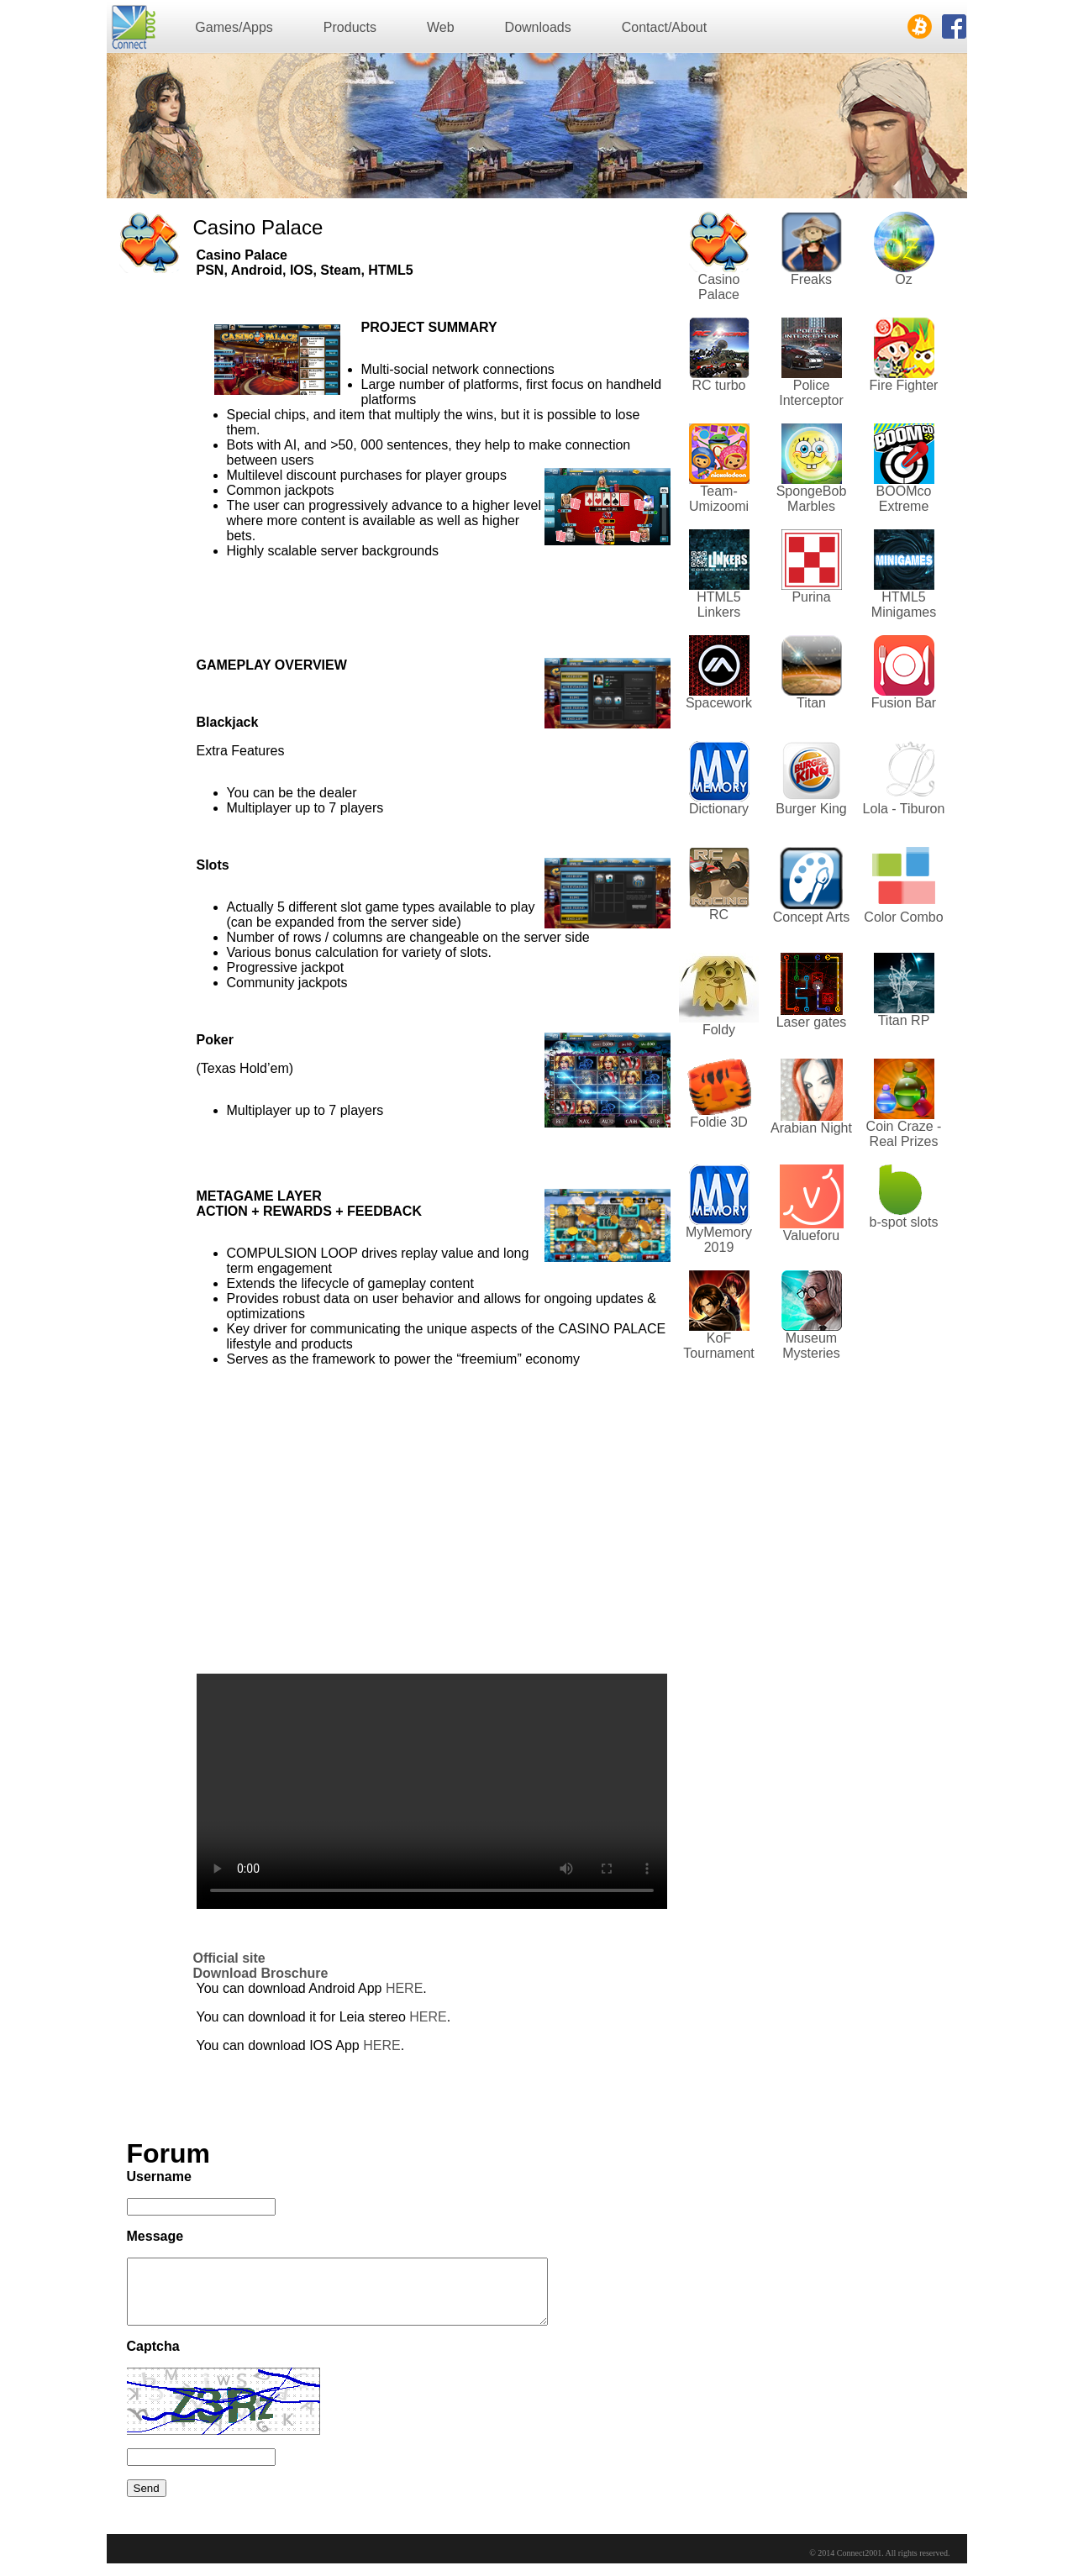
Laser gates (811, 1022)
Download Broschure (261, 1973)
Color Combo (903, 917)
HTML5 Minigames (903, 604)
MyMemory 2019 (719, 1239)
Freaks (811, 279)
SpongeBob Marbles (811, 498)
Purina (811, 597)
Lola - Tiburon (904, 809)
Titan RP (904, 1020)
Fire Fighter (904, 385)
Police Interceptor (811, 392)
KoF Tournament (719, 1345)
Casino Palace (719, 287)
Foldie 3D (718, 1122)
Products (349, 27)
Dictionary (719, 809)
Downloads (538, 27)
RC (718, 914)
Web (441, 27)
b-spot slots (904, 1222)
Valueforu (811, 1235)
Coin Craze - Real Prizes (904, 1134)
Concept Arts (811, 917)
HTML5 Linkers (718, 604)
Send (147, 2501)
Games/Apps (233, 27)
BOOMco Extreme (904, 498)
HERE (404, 1988)
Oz (903, 279)
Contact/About (664, 27)
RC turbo (718, 385)
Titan (811, 703)
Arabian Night (811, 1128)
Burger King (811, 809)
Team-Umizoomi (719, 498)
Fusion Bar (903, 703)
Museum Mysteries (810, 1345)
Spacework (719, 703)
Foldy (718, 1030)
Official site (229, 1958)
